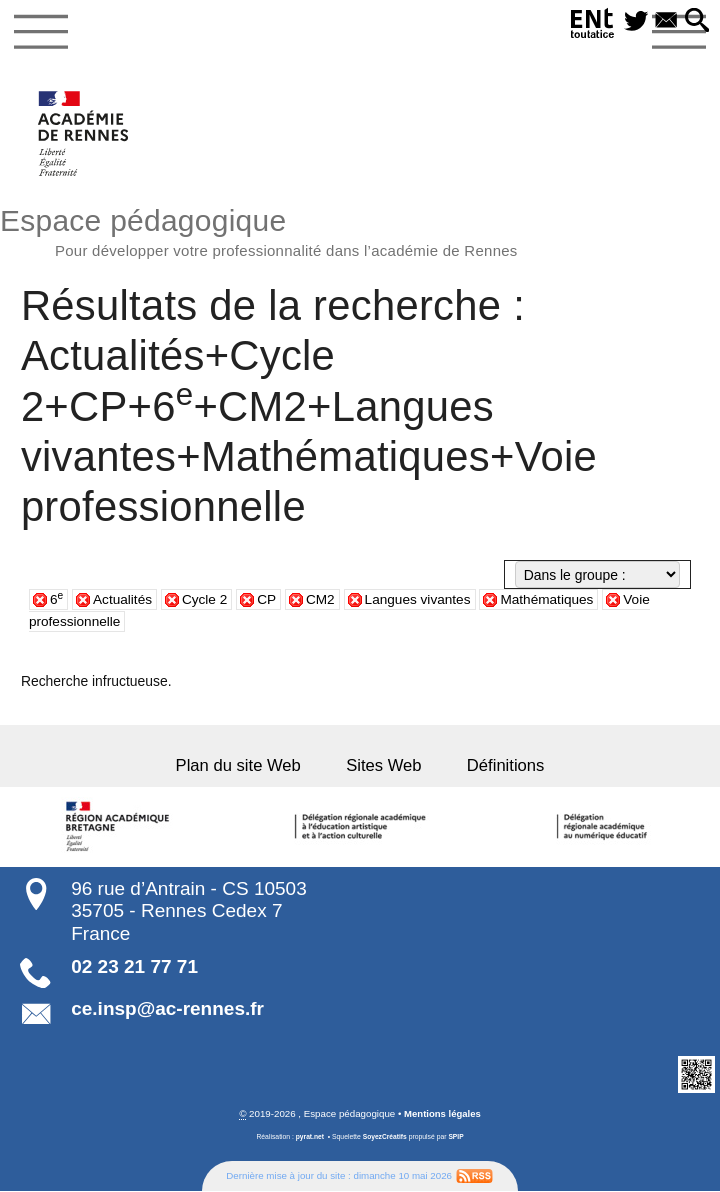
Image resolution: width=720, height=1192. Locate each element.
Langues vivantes (422, 602)
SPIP (457, 1137)
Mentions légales (442, 1115)
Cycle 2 (206, 602)
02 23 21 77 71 (134, 967)
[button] (696, 21)
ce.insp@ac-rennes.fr (167, 1009)
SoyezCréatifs (384, 1137)
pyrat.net (309, 1137)
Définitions (499, 767)
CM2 (323, 602)
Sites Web (384, 767)
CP (269, 602)
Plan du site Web (245, 767)
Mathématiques (553, 602)
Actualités (123, 602)
